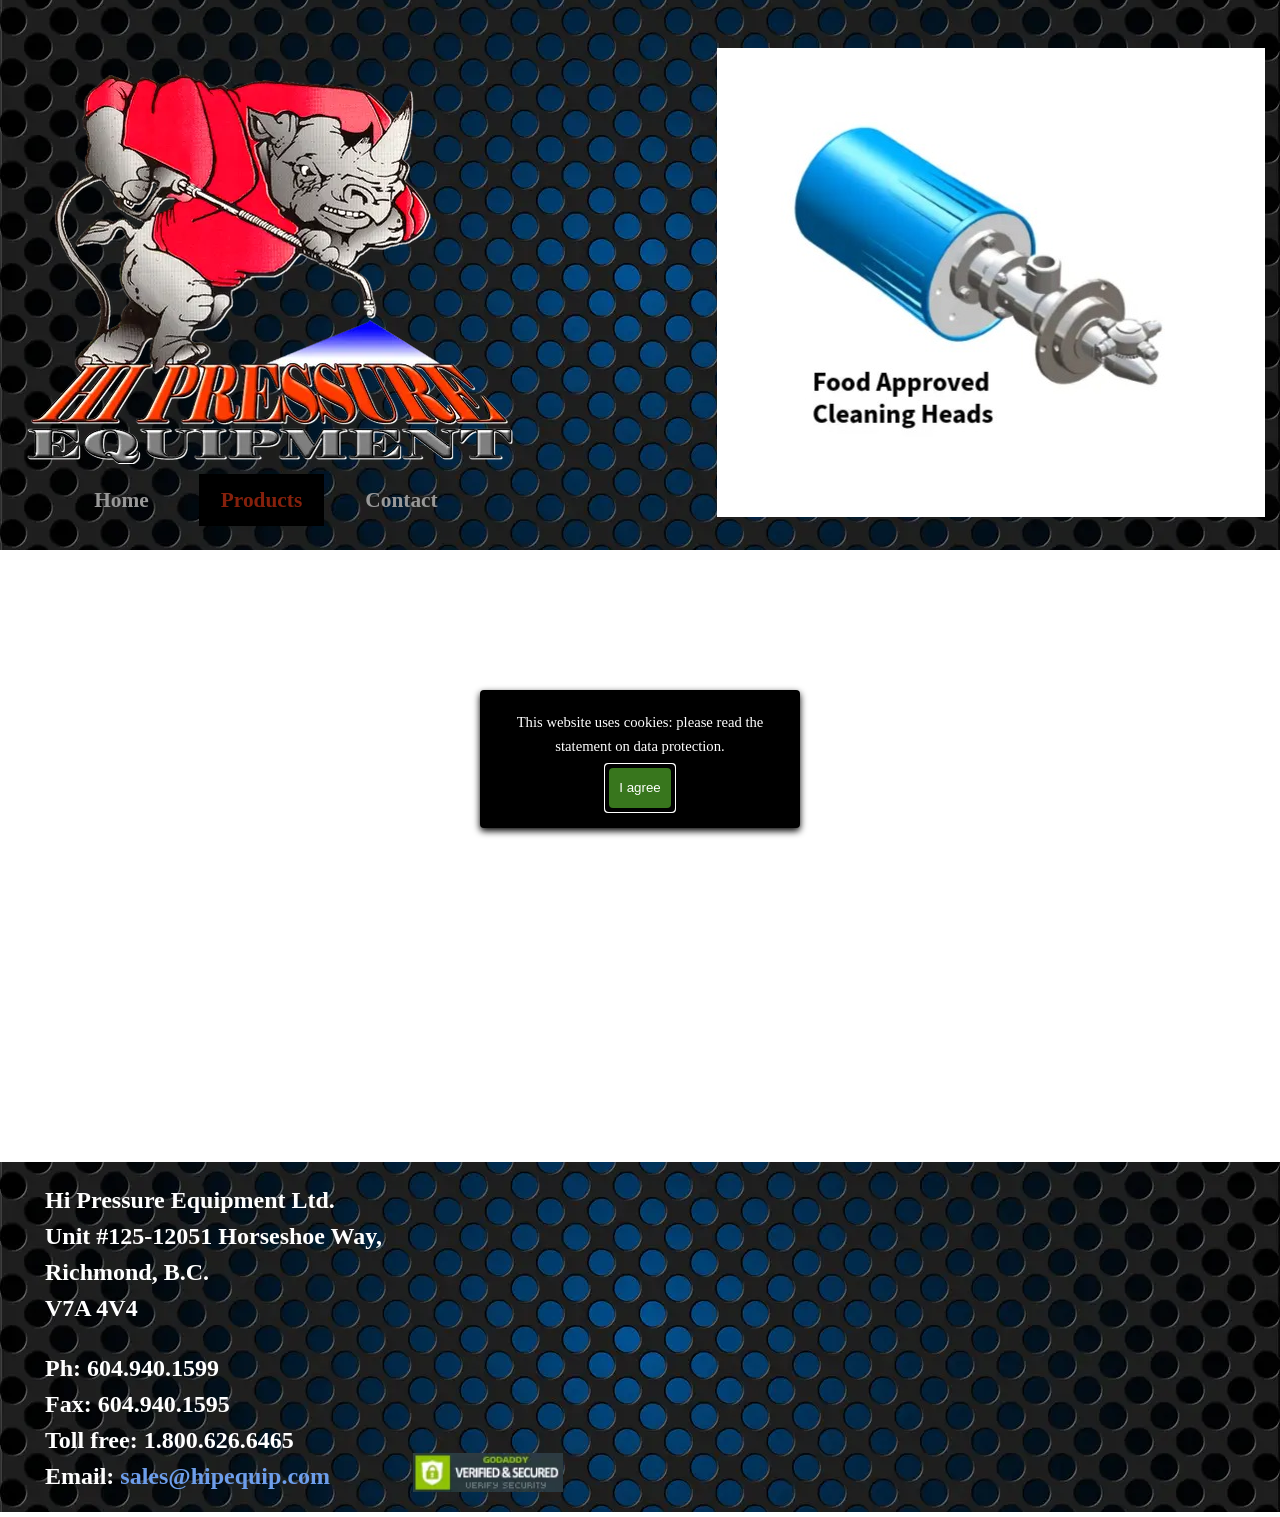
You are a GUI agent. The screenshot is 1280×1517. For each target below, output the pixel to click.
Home (121, 500)
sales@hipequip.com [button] (225, 1476)
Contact (401, 500)
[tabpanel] (250, 1338)
